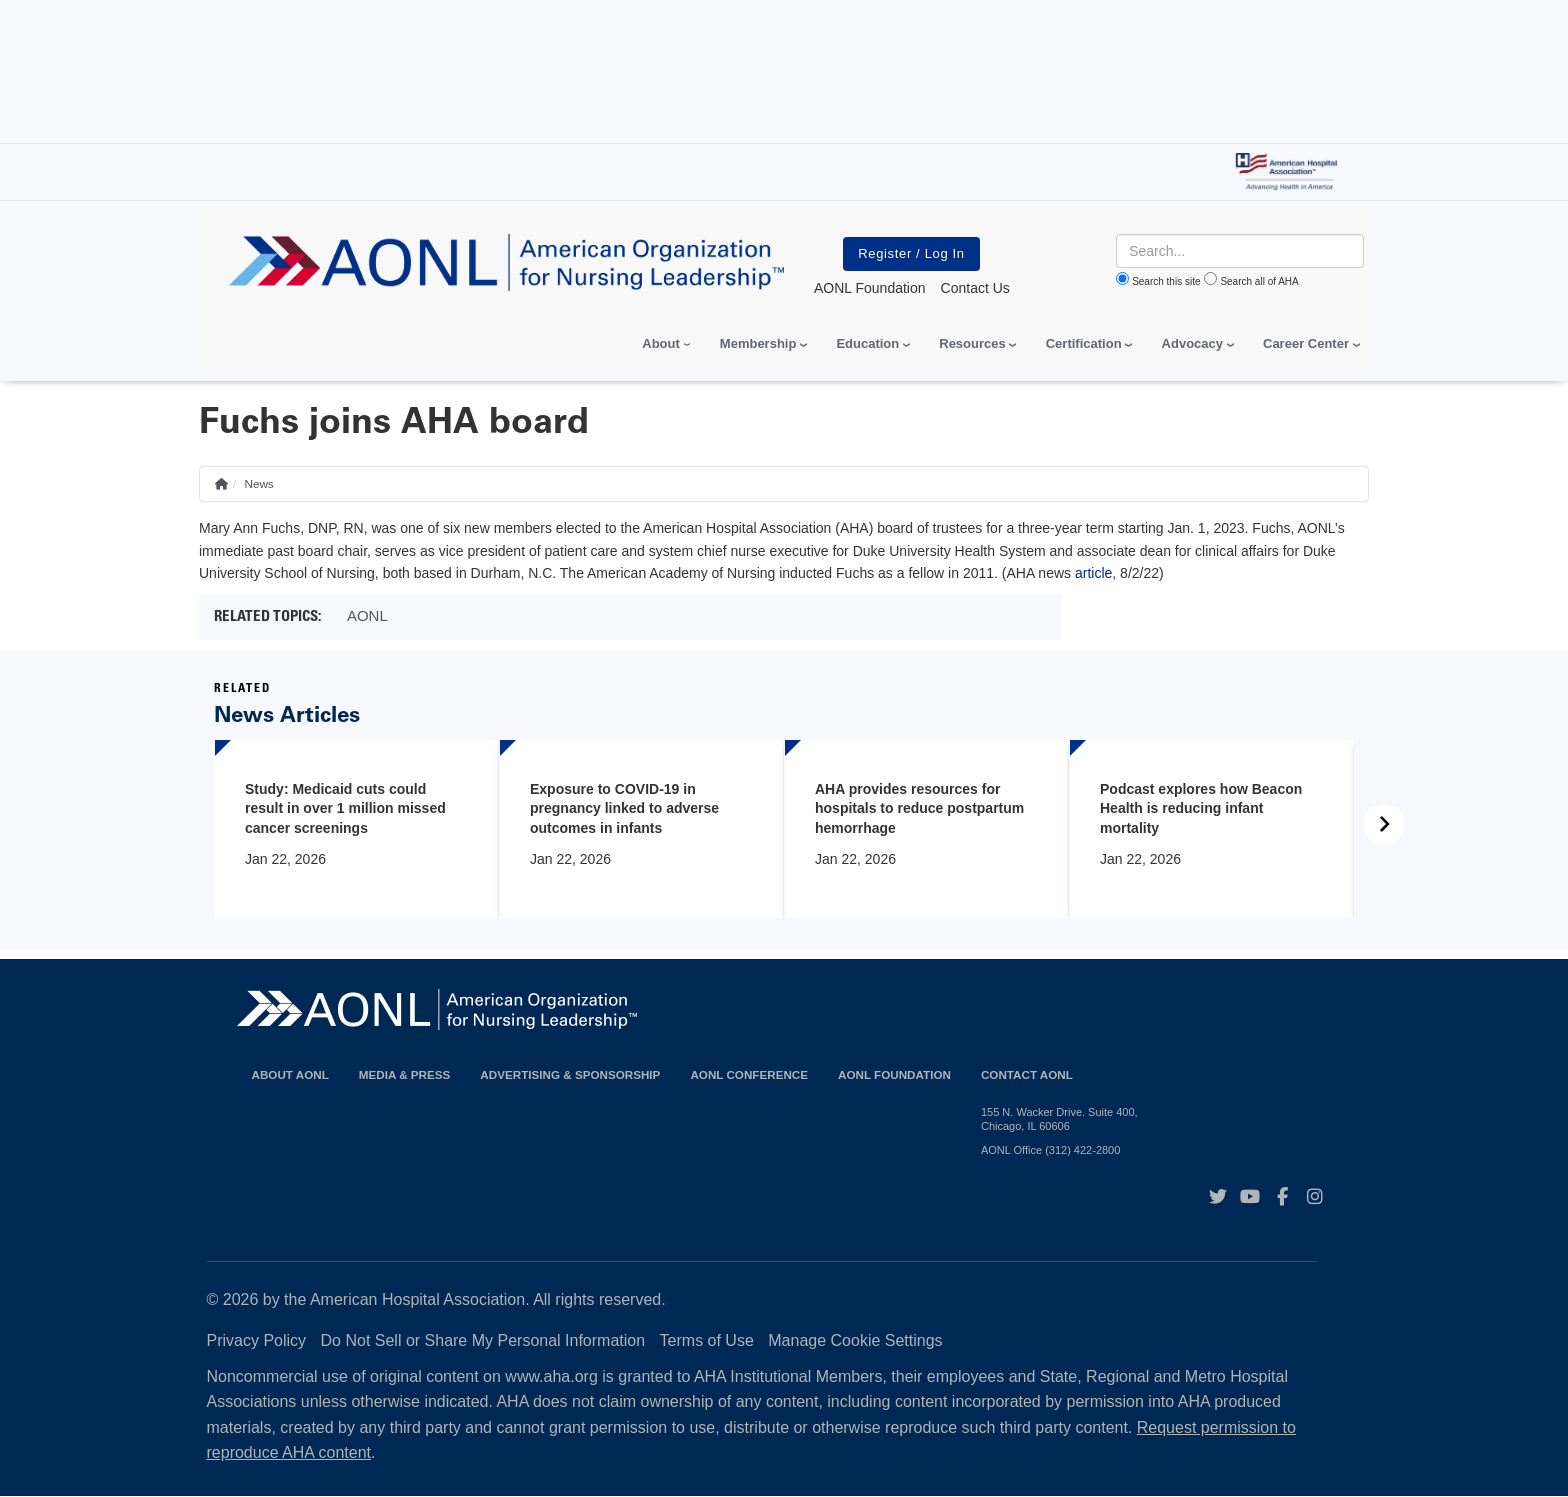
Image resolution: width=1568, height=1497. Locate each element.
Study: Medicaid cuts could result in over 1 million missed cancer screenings (345, 808)
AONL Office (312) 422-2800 (1050, 1150)
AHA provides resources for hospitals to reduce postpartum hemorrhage (919, 808)
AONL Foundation (894, 1074)
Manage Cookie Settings (855, 1340)
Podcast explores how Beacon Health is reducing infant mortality (1201, 808)
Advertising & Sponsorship (570, 1074)
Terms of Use (707, 1340)
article (1093, 573)
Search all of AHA (1259, 281)
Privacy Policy (257, 1340)
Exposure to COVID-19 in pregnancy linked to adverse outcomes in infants (624, 808)
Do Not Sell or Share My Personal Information (483, 1340)
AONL (367, 615)
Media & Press (405, 1074)
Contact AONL (1027, 1074)
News (258, 483)
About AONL (290, 1074)
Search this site (1166, 281)
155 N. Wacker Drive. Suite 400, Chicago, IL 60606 (1059, 1119)
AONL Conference (749, 1074)
